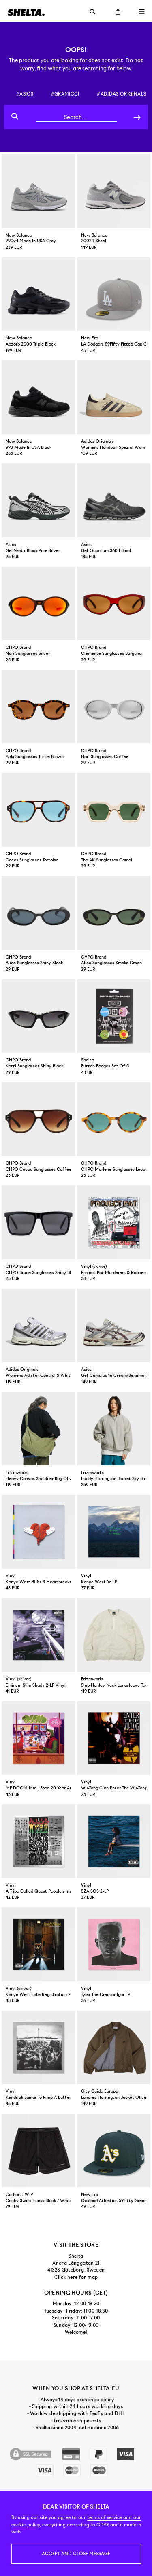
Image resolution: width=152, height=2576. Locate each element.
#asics (24, 94)
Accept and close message (76, 2553)
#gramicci (65, 94)
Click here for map (76, 2277)
